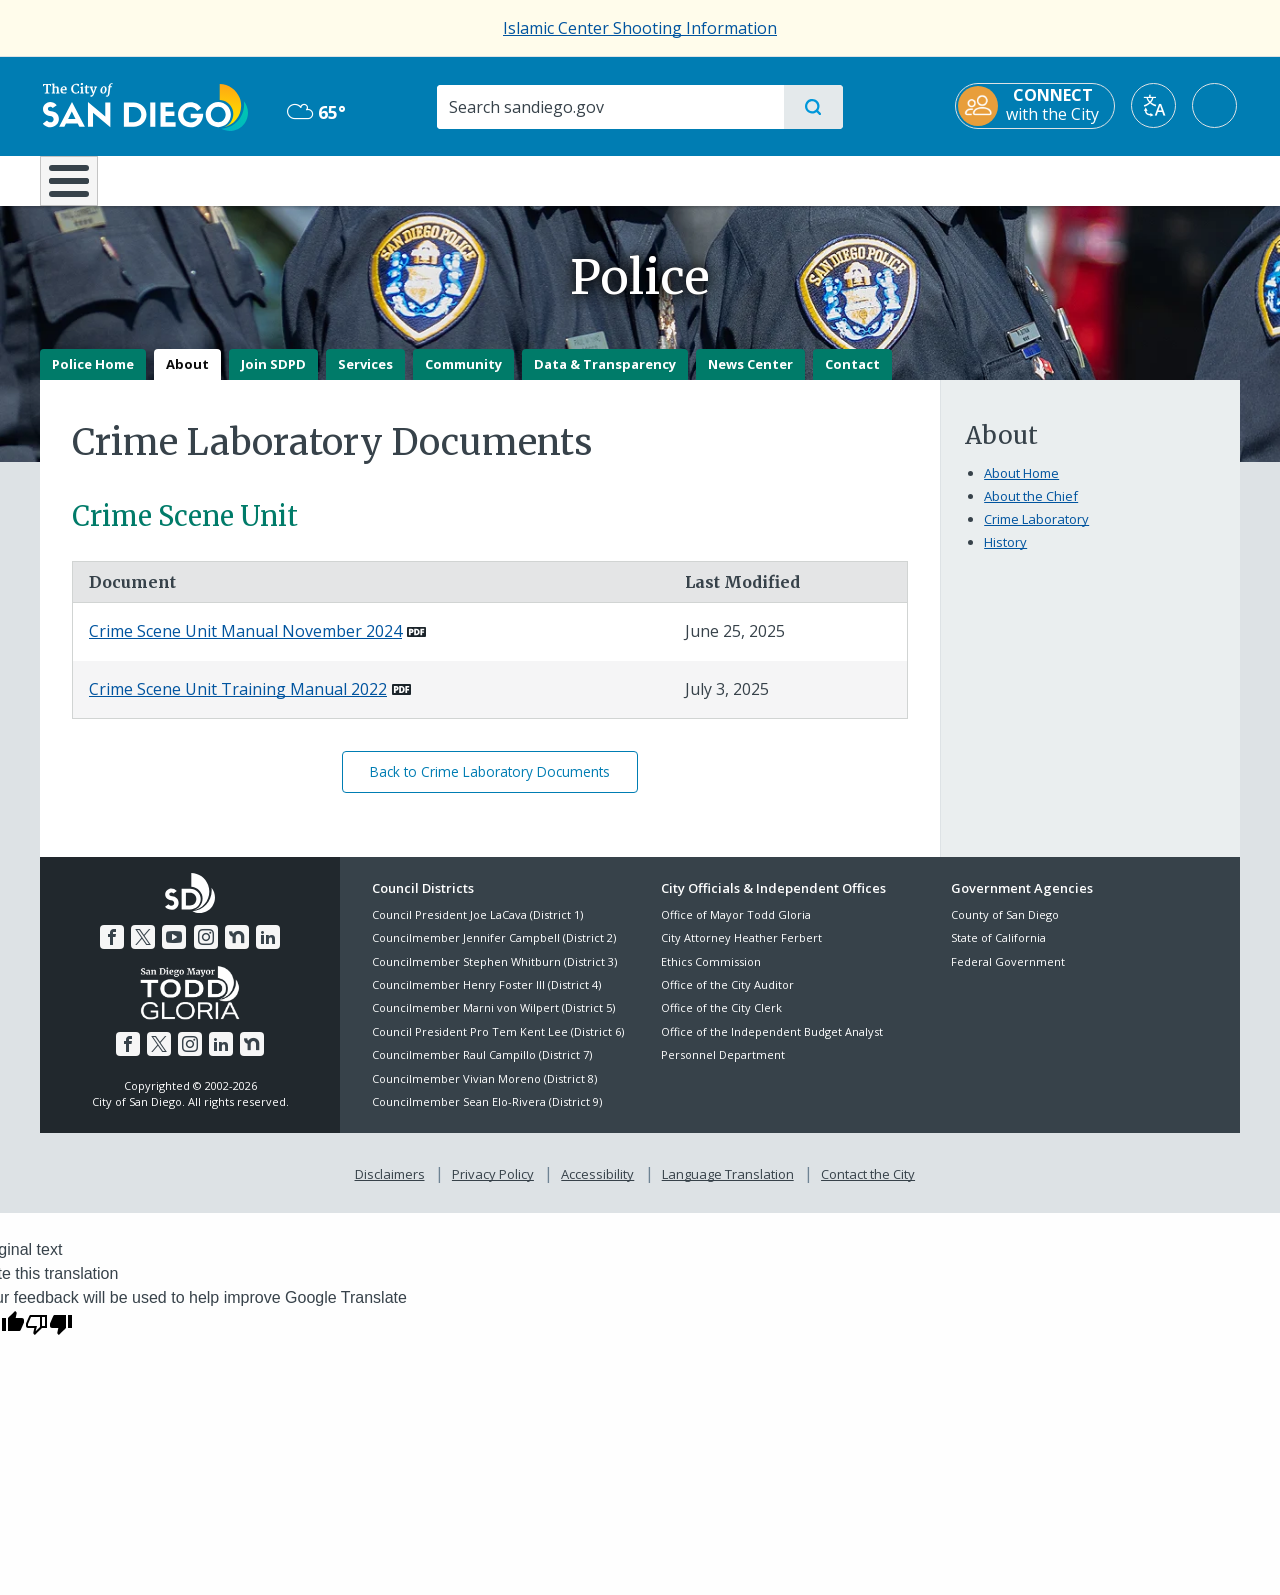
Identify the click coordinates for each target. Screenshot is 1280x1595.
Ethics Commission (711, 975)
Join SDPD (273, 378)
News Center (750, 378)
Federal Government (1008, 975)
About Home (1021, 487)
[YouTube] (174, 951)
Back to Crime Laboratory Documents (490, 786)
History (1005, 556)
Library (752, 179)
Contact (852, 378)
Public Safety (947, 179)
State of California (998, 952)
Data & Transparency (605, 378)
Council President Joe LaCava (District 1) (477, 928)
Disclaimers (390, 1189)
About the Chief (1031, 510)
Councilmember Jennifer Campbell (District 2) (494, 952)
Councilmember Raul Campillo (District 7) (482, 1069)
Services (365, 378)
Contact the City (868, 1189)
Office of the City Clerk (721, 1022)
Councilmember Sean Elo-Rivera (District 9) (487, 1115)
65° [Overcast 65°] (314, 112)
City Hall (1142, 179)
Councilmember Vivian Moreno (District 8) (484, 1092)
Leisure (209, 179)
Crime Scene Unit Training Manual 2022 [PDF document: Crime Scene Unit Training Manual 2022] (238, 703)
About (187, 378)
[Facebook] (112, 951)
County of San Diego (1005, 928)
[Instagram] (206, 951)
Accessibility (597, 1189)
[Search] (609, 107)
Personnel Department (723, 1069)
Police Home (93, 378)
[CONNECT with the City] (1038, 106)
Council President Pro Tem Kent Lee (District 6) (498, 1045)
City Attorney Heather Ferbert (741, 952)
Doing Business (570, 179)
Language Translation (728, 1189)
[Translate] (1156, 105)
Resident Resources (393, 179)
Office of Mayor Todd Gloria (736, 928)
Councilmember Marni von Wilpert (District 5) (493, 1022)
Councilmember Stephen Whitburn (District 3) (494, 975)
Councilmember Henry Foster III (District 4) (486, 998)
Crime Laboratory (1036, 533)
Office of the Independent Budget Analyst (772, 1045)
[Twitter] (143, 951)
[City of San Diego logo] (142, 105)
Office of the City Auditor (727, 998)
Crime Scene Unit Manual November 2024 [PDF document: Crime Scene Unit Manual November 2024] (245, 646)
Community (463, 378)
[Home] (78, 188)
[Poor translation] (49, 1337)
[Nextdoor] (237, 951)
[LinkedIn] (268, 951)
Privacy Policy (493, 1189)
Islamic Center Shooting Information (640, 28)
